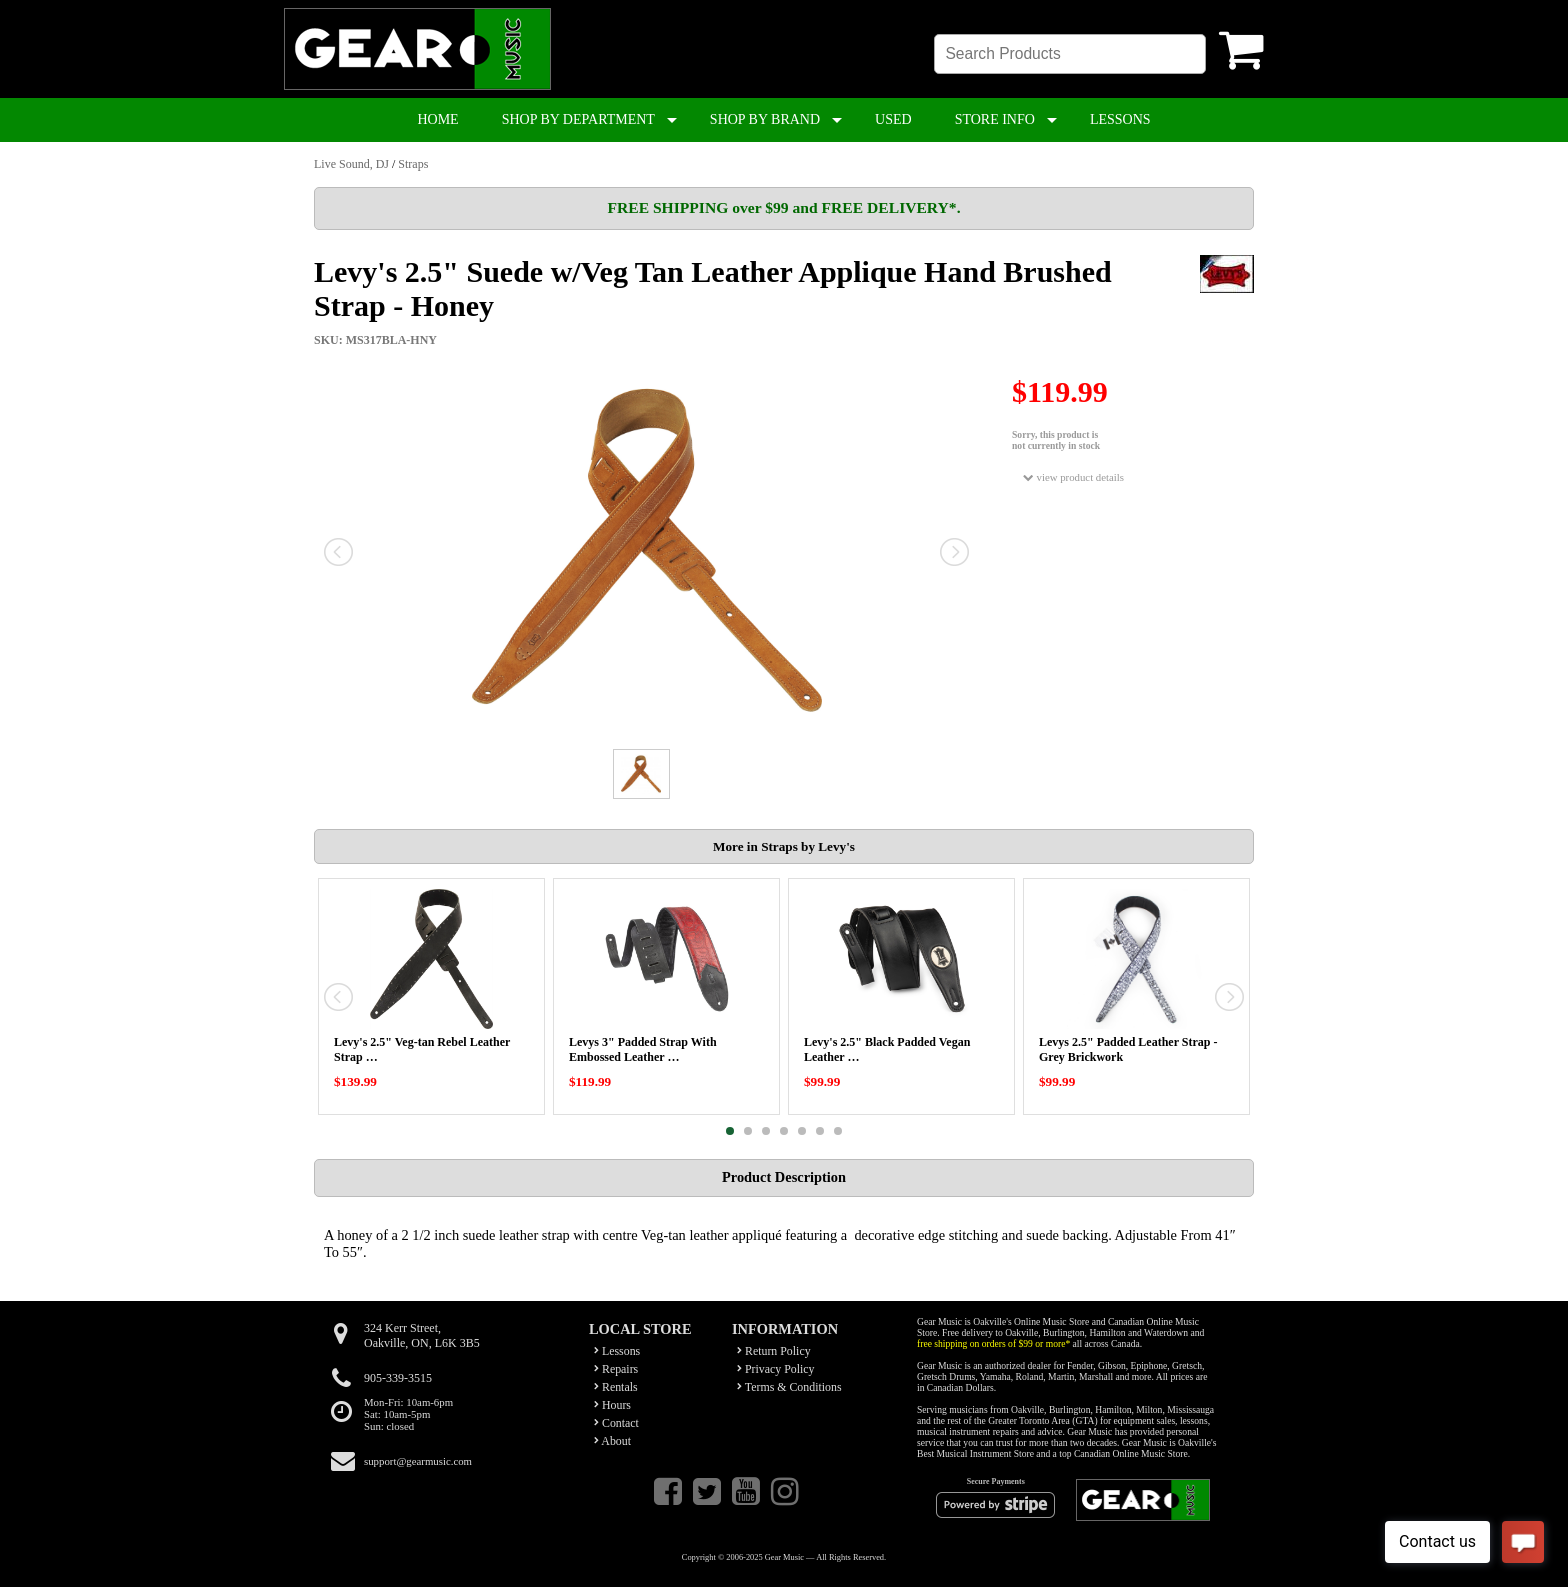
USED (893, 119)
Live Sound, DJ (351, 164)
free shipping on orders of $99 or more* (993, 1343)
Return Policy (774, 1351)
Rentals (616, 1387)
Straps (413, 164)
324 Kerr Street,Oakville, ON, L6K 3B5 (422, 1335)
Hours (612, 1405)
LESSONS (1120, 119)
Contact (616, 1423)
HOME (437, 119)
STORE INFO (995, 119)
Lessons (617, 1351)
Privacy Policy (776, 1369)
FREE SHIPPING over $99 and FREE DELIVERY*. (783, 207)
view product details (1073, 477)
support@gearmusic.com (418, 1461)
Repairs (616, 1369)
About (612, 1441)
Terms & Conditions (789, 1387)
